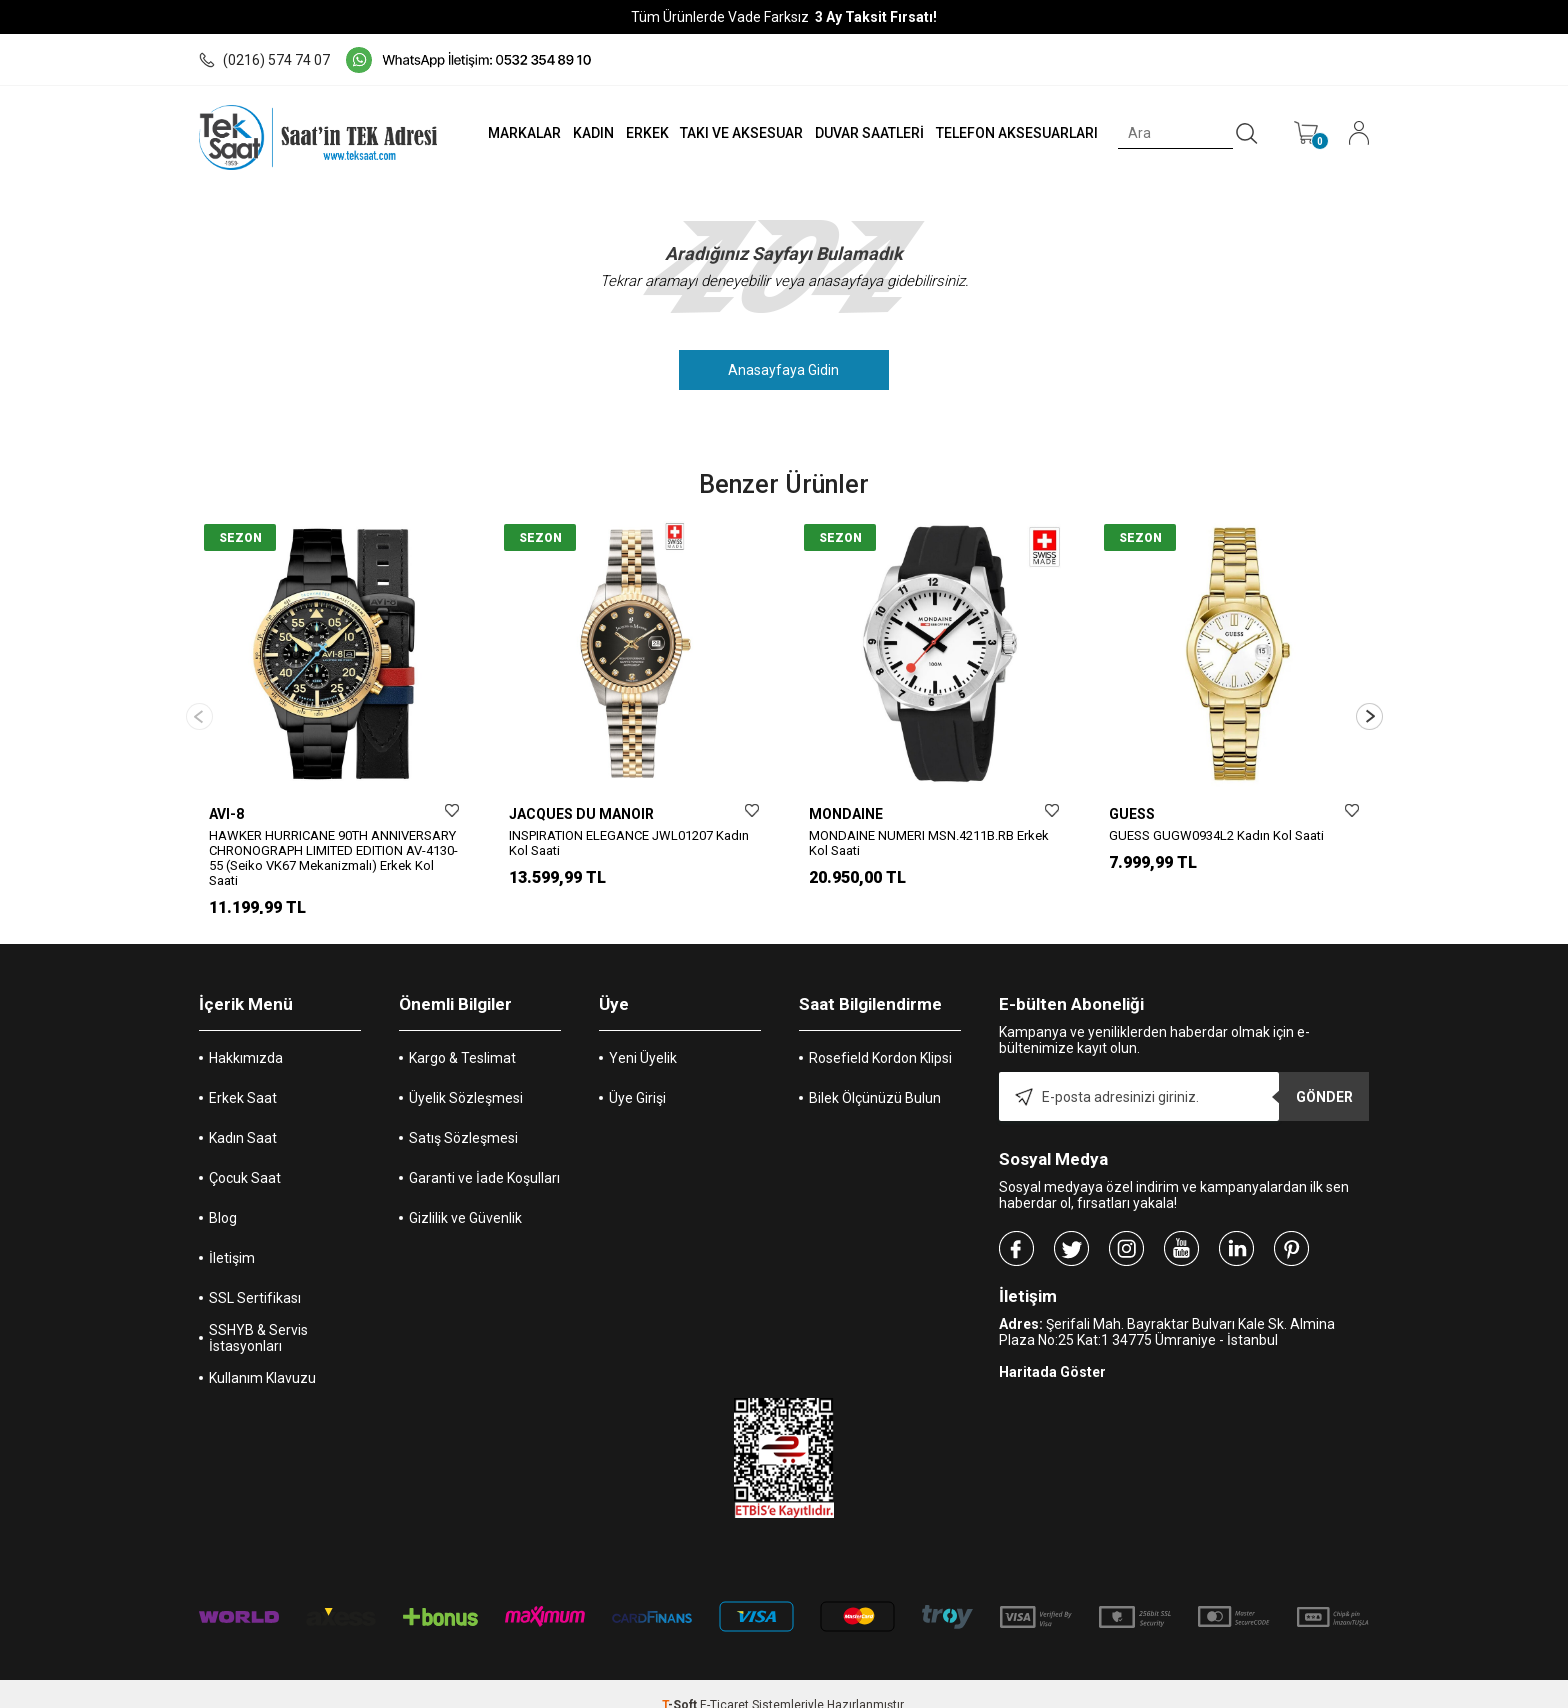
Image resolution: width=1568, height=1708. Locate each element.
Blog (223, 1196)
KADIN (581, 133)
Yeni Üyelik (643, 1036)
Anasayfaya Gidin (784, 370)
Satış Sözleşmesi (463, 1116)
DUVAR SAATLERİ (863, 133)
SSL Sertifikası (255, 1276)
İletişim (232, 1236)
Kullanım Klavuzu (262, 1356)
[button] (1369, 705)
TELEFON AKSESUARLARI (1013, 133)
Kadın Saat (243, 1116)
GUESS (1132, 814)
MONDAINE (846, 814)
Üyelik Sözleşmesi (466, 1076)
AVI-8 (226, 814)
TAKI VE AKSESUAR (733, 133)
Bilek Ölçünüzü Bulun (875, 1076)
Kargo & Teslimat (462, 1036)
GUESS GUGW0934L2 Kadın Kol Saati (1216, 835)
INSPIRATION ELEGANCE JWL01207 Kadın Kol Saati (629, 843)
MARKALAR (510, 133)
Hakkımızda (246, 1036)
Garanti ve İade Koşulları (484, 1156)
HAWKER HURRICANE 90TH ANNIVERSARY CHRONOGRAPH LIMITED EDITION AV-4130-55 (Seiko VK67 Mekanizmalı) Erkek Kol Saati (333, 858)
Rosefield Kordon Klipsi (880, 1036)
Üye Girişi (637, 1076)
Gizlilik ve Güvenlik (465, 1196)
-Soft (681, 1683)
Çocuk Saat (245, 1156)
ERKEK (637, 133)
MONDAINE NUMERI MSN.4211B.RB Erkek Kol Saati (929, 843)
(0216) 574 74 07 (264, 60)
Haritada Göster (1052, 1350)
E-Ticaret (724, 1683)
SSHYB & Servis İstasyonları (258, 1316)
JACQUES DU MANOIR (581, 814)
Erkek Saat (243, 1076)
